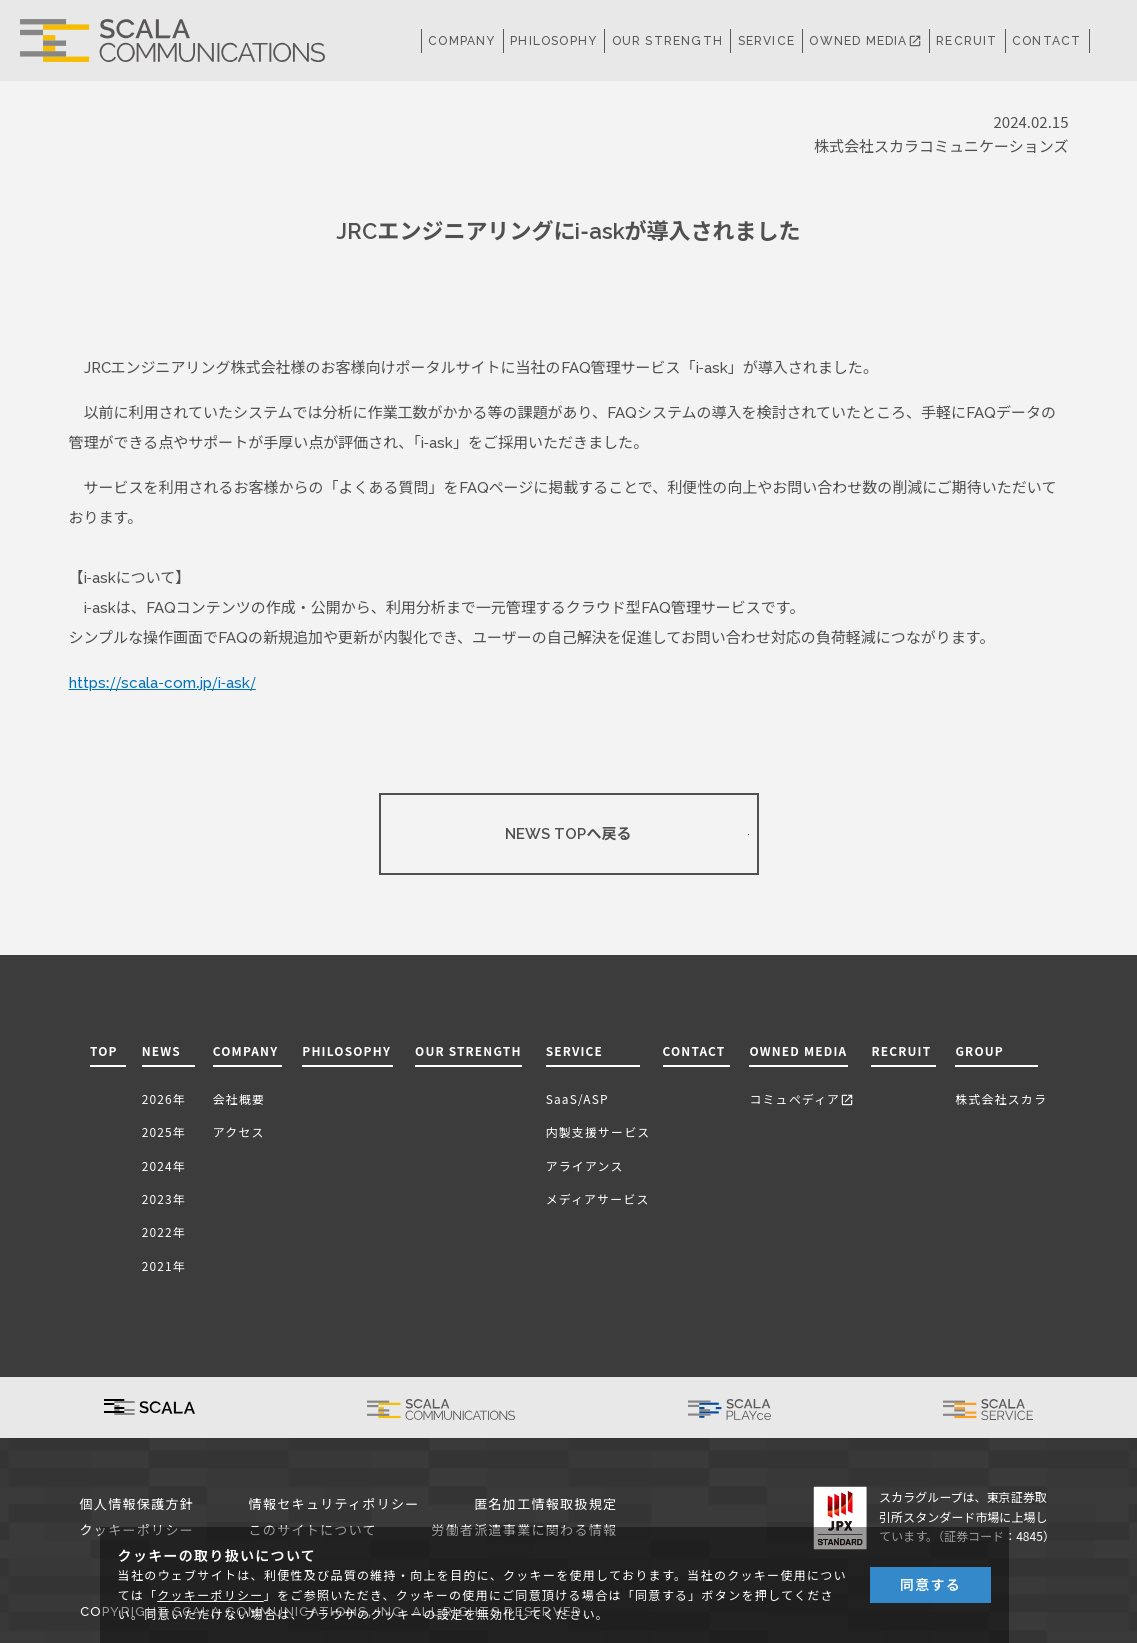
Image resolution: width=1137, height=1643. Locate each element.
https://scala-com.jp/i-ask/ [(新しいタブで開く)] (162, 683)
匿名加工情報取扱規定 (545, 1504)
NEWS (165, 1050)
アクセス (239, 1131)
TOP (104, 1050)
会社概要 (239, 1098)
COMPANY (461, 41)
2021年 (164, 1265)
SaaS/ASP (577, 1098)
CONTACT (1046, 41)
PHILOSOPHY (553, 41)
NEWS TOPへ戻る (568, 834)
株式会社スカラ (1001, 1098)
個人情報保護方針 (137, 1504)
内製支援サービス (598, 1131)
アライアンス (585, 1165)
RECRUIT (966, 41)
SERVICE (574, 1050)
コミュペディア (801, 1098)
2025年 (164, 1131)
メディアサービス (598, 1198)
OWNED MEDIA (865, 41)
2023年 (164, 1198)
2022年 (164, 1231)
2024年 (164, 1165)
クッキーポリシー (210, 1596)
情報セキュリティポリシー (334, 1504)
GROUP (979, 1050)
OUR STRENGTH (667, 41)
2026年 (164, 1098)
